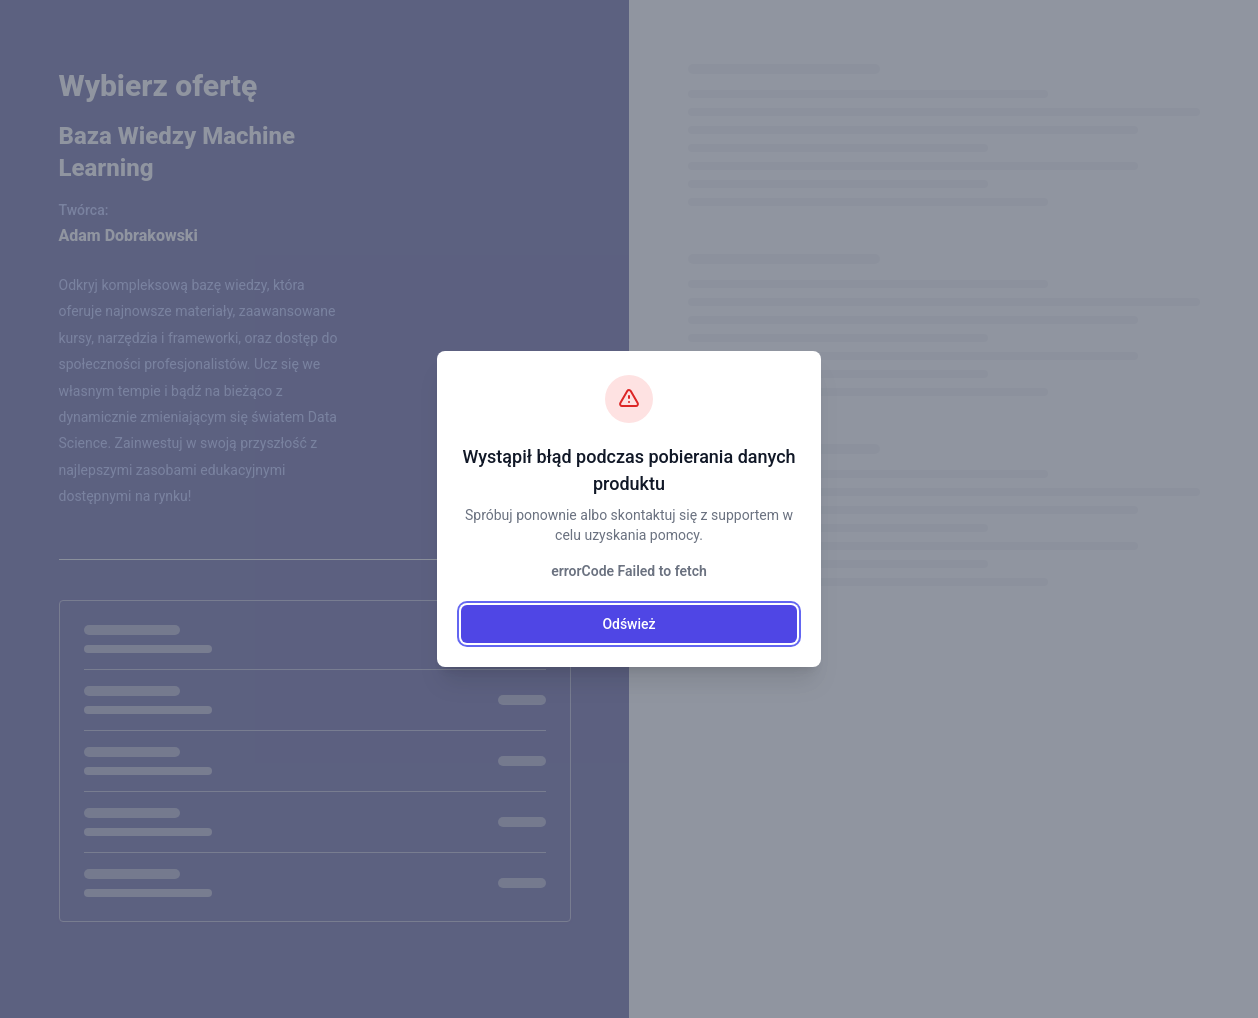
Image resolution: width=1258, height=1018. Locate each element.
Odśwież (628, 624)
